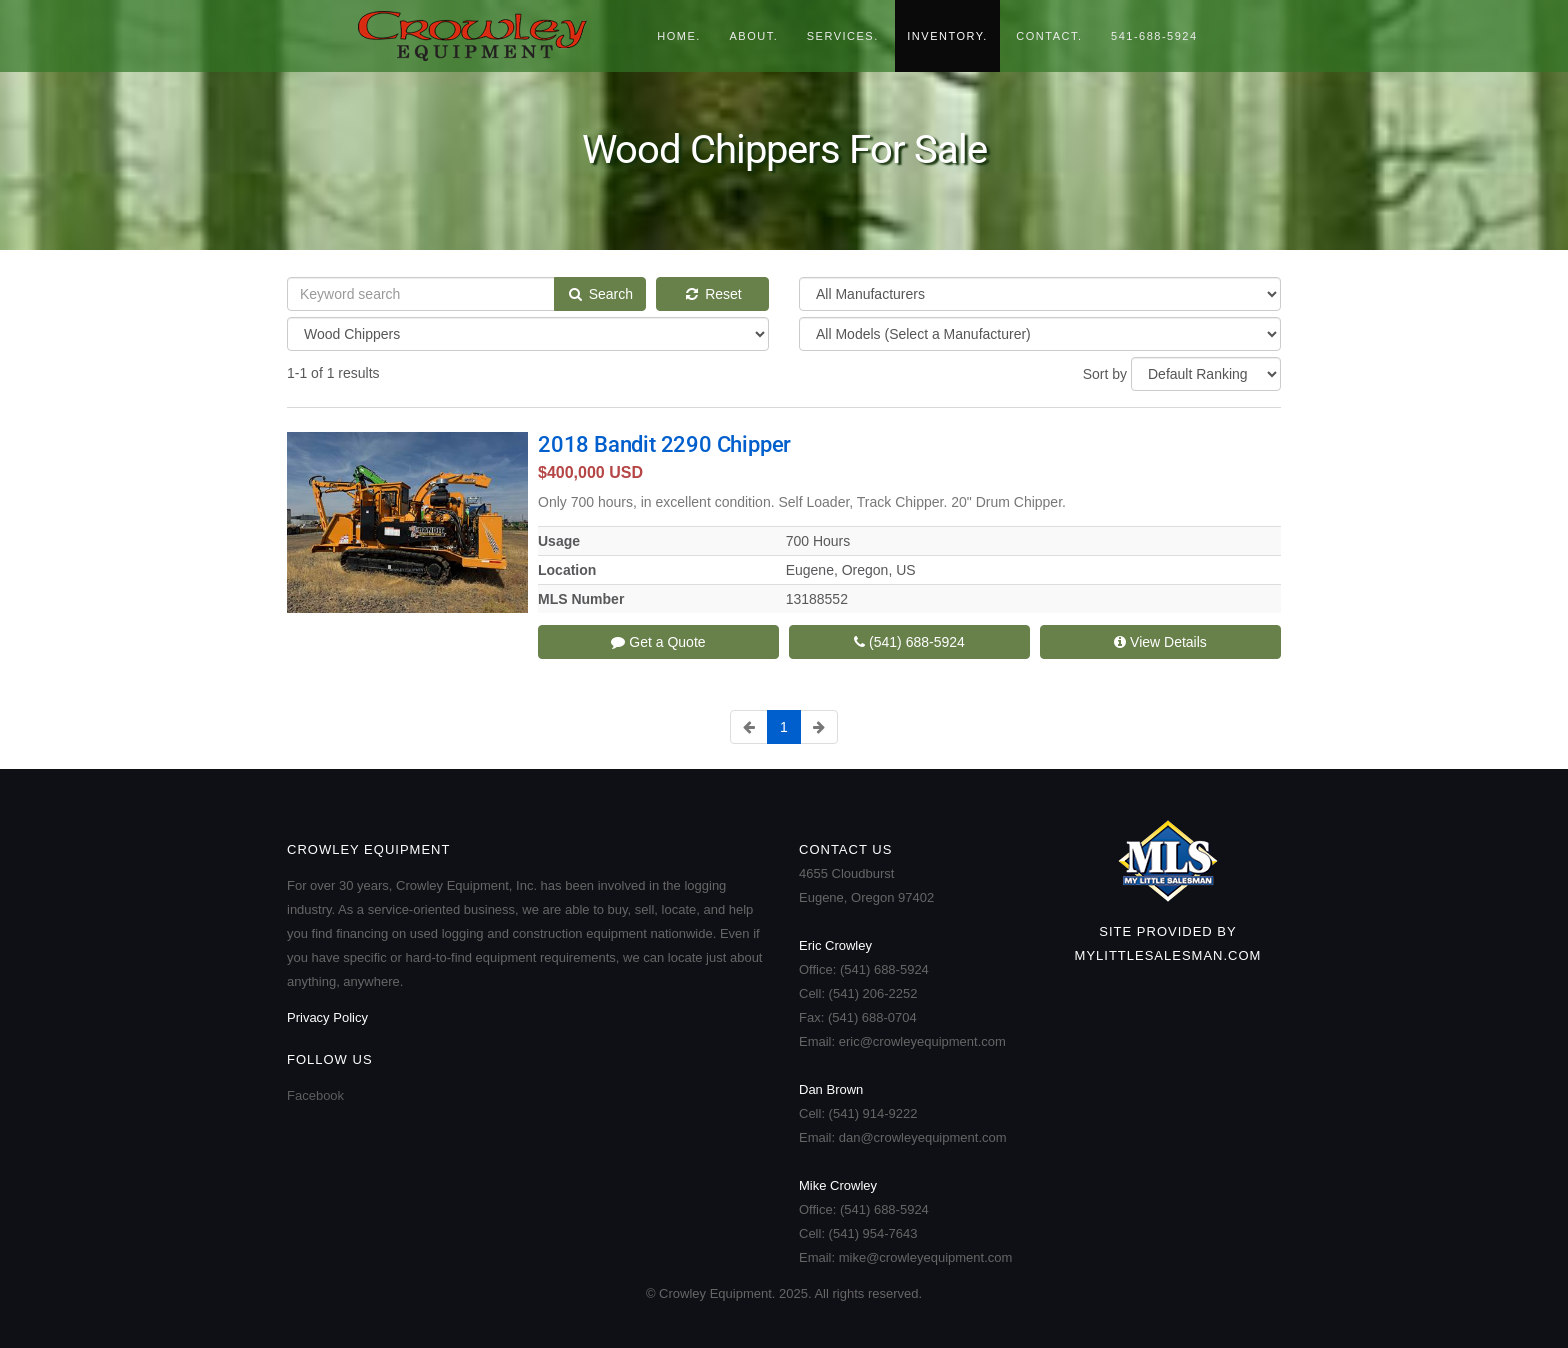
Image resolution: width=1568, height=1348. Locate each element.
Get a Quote (658, 642)
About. (753, 36)
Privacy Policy (327, 1017)
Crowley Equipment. (483, 36)
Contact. (1049, 36)
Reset (712, 294)
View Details (1160, 642)
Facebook (315, 1095)
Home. (679, 36)
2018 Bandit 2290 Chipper (664, 444)
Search (600, 294)
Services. (843, 36)
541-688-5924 (1154, 36)
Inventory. (947, 36)
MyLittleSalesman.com (1168, 955)
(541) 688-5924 (909, 642)
